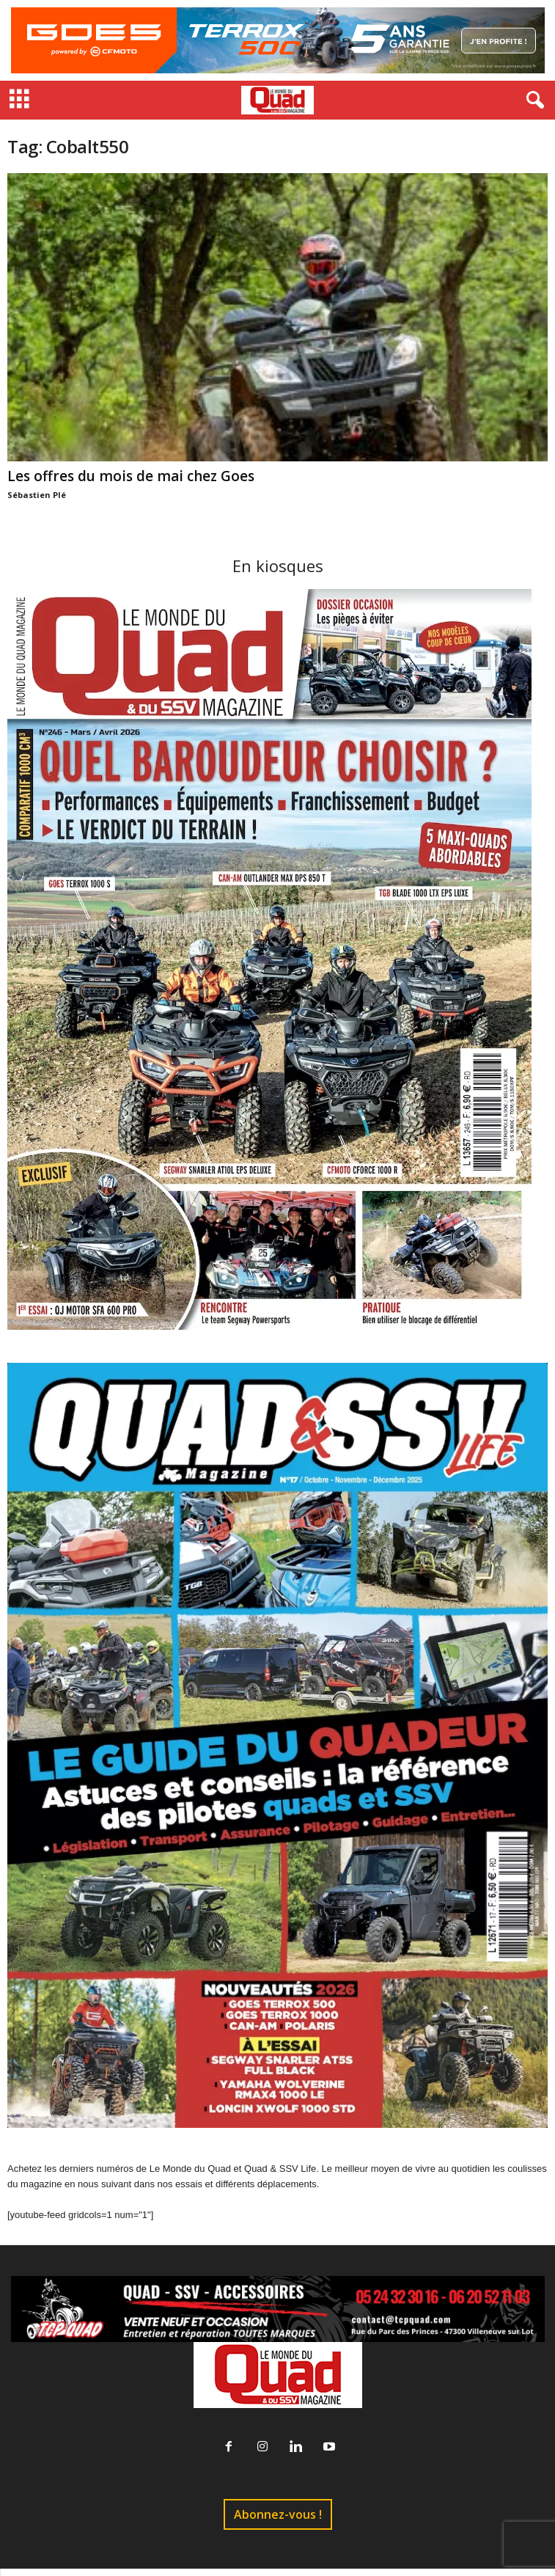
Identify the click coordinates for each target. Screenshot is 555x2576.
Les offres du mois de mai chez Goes (130, 476)
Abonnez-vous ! (278, 2514)
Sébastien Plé (36, 494)
